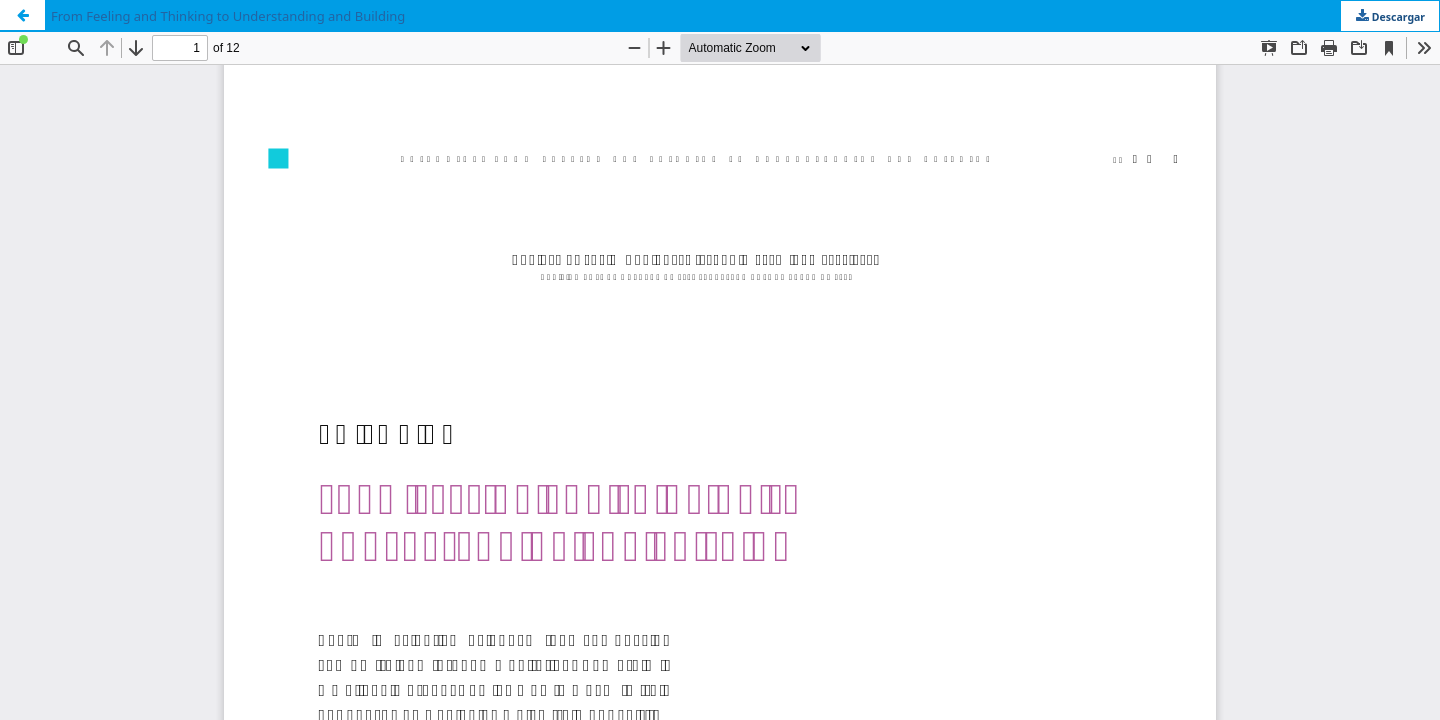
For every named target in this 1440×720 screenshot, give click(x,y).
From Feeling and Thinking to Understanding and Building (228, 16)
